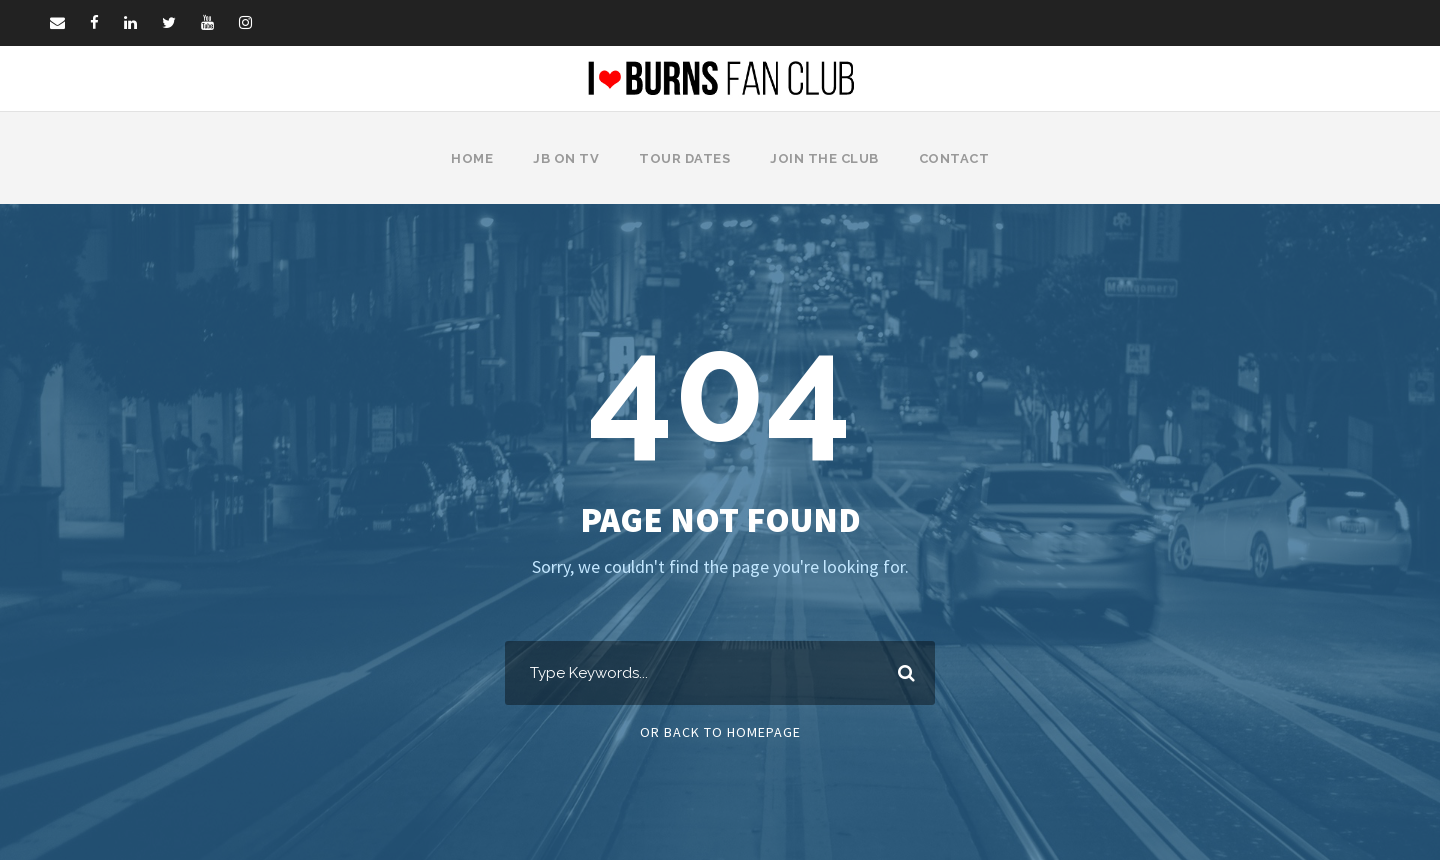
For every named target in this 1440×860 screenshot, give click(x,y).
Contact (950, 158)
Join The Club (824, 158)
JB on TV (570, 158)
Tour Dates (686, 158)
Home (477, 158)
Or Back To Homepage (720, 732)
